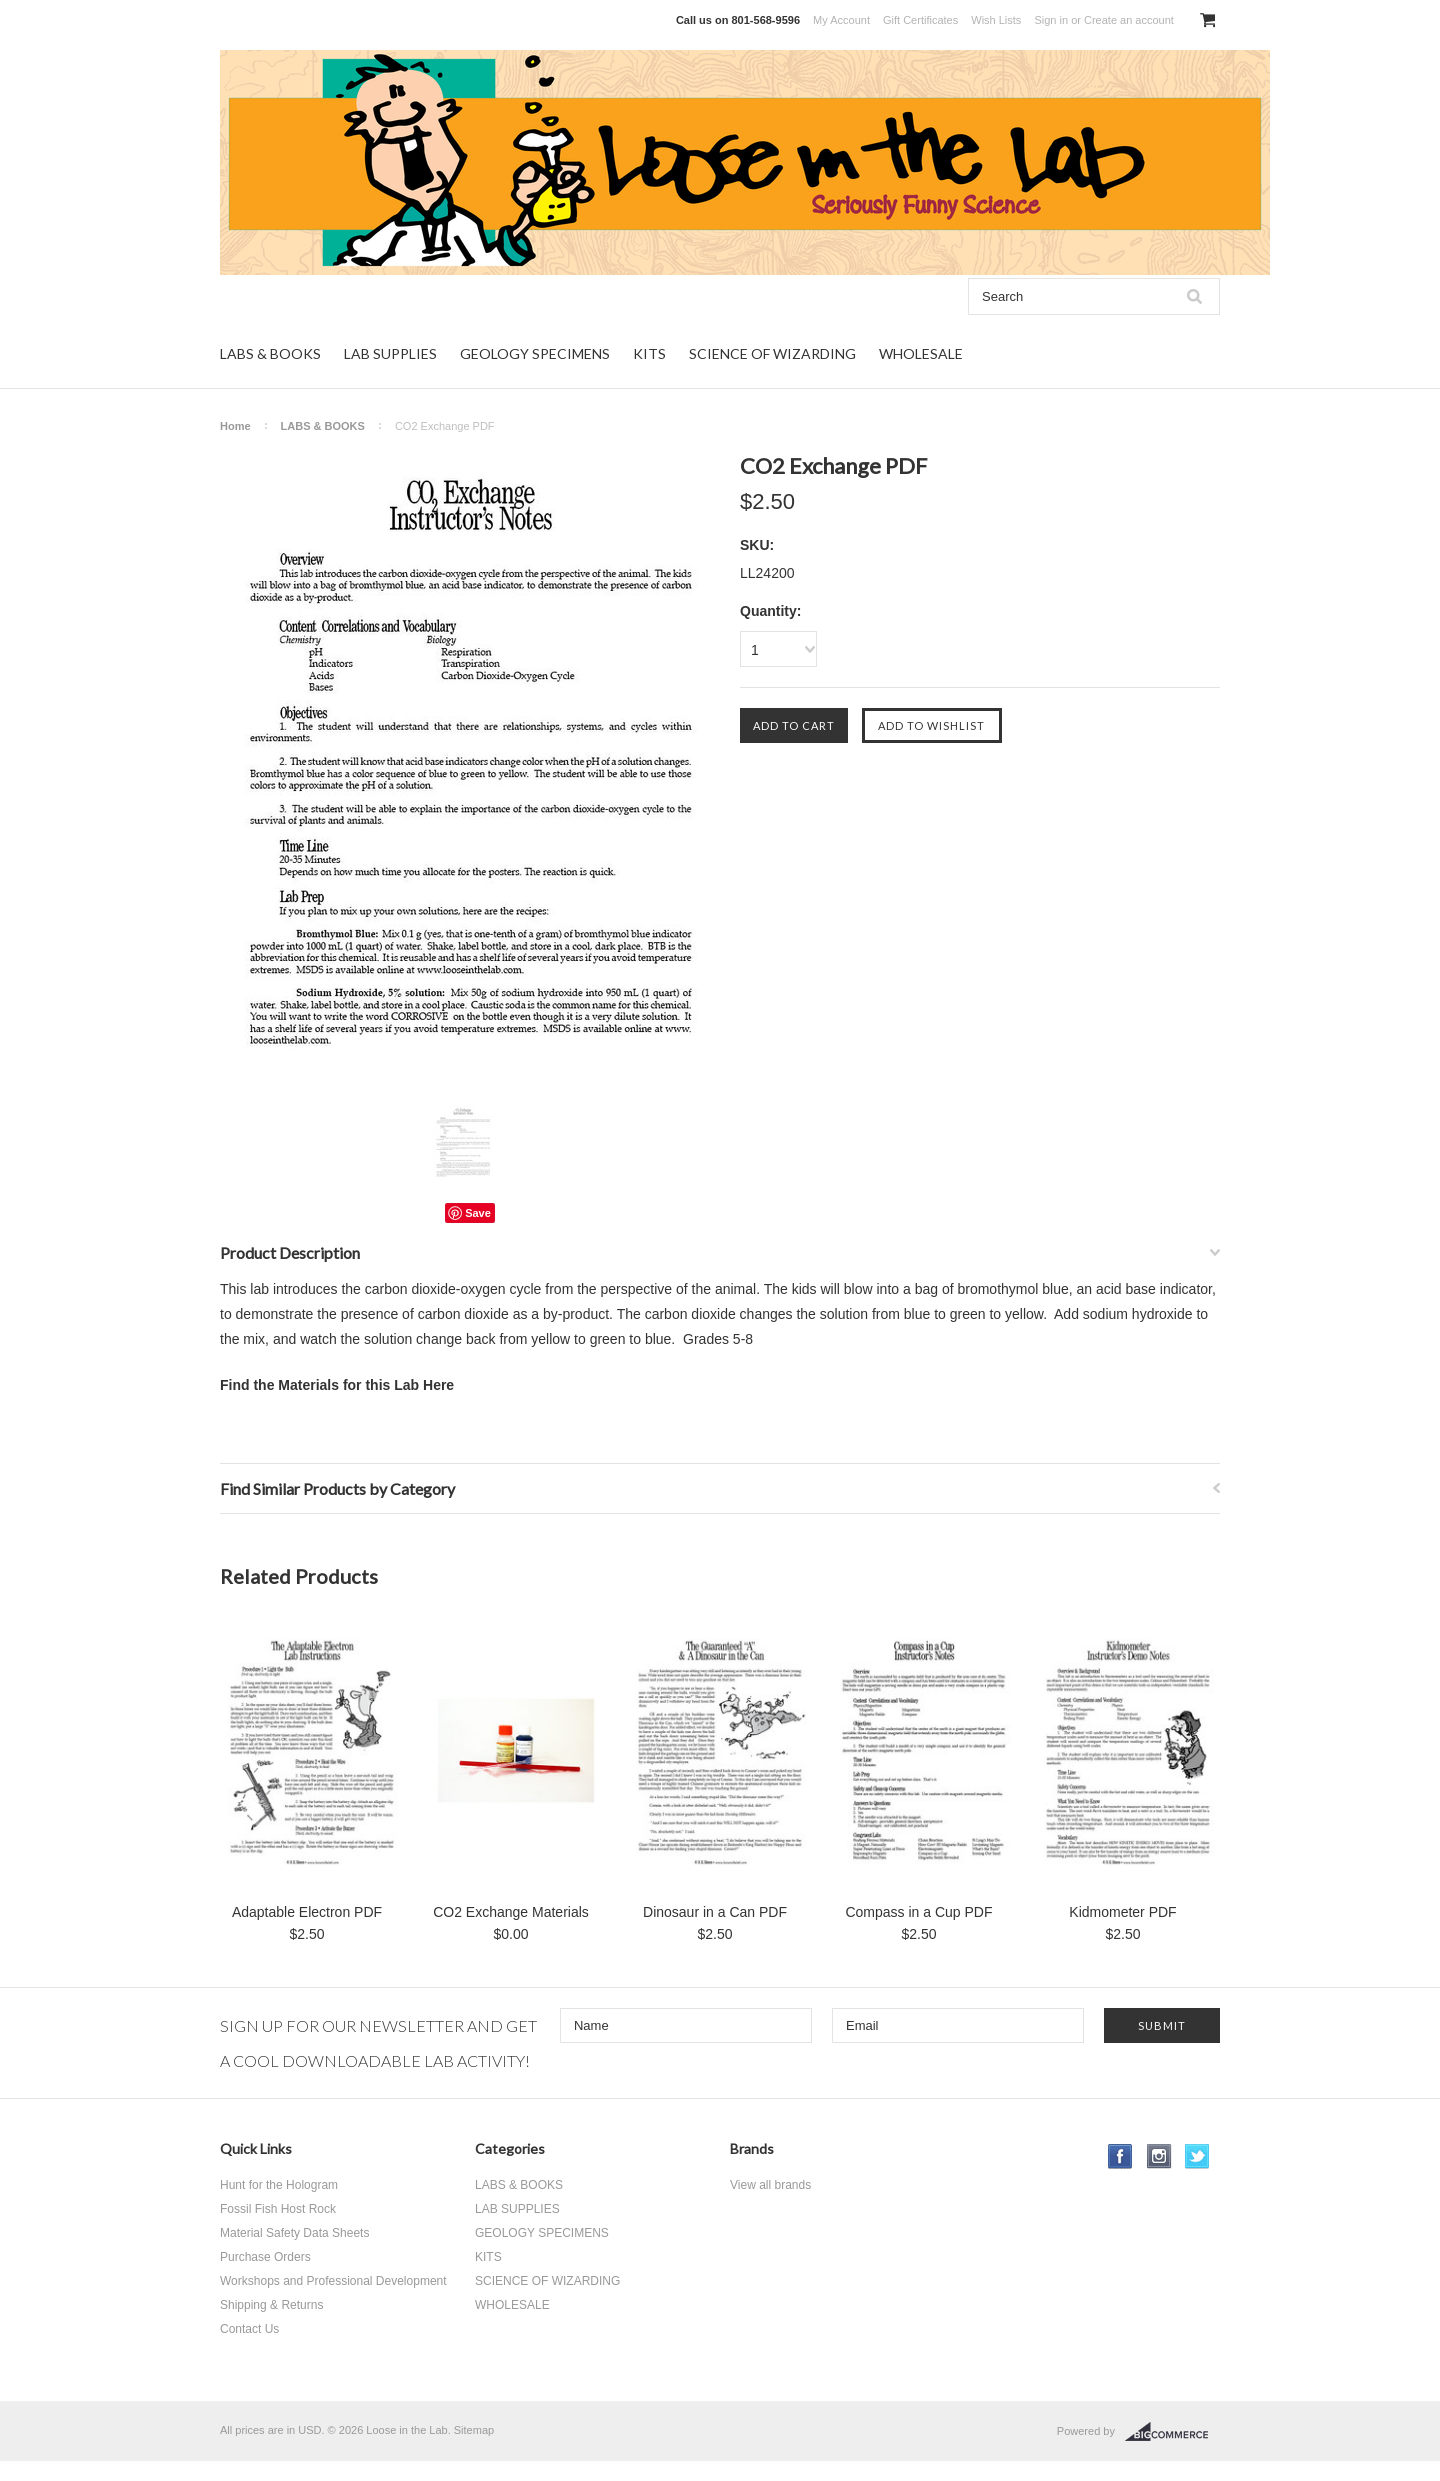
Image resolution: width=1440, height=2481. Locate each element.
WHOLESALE (921, 353)
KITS (649, 353)
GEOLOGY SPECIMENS (535, 353)
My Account (841, 20)
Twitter (1197, 2156)
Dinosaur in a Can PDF (715, 1912)
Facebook (1120, 2156)
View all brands (770, 2185)
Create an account (1129, 20)
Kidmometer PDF (1122, 1912)
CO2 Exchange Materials (511, 1912)
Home (235, 426)
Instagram (1159, 2156)
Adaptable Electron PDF (307, 1912)
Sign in (1051, 20)
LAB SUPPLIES (390, 353)
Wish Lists (996, 20)
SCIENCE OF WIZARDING (772, 353)
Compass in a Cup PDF (918, 1912)
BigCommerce (1172, 2432)
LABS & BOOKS (270, 353)
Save (478, 1213)
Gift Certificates (920, 20)
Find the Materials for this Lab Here (337, 1385)
